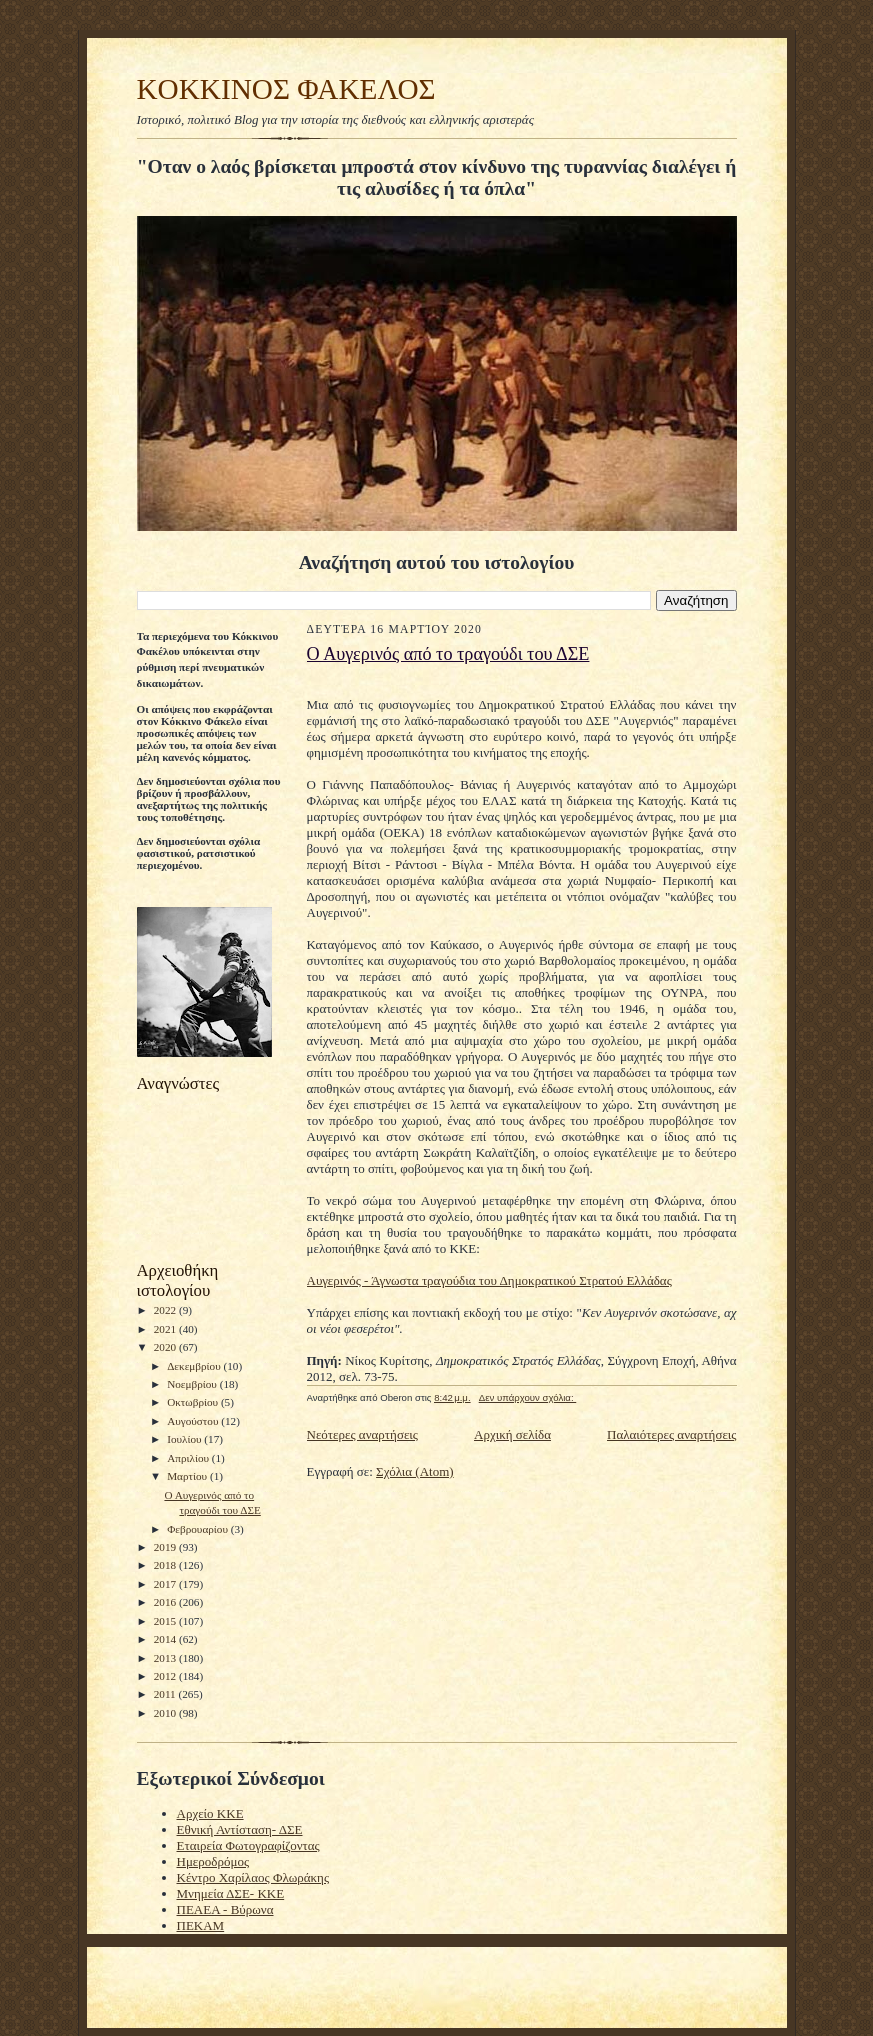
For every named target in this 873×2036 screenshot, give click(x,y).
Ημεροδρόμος (213, 1861)
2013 (166, 1658)
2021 (166, 1329)
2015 (166, 1621)
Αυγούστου (194, 1421)
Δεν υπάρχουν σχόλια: (528, 1397)
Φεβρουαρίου (199, 1529)
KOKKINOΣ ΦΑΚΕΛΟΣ (286, 89)
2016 (166, 1602)
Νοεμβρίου (193, 1384)
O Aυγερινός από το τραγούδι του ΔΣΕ (448, 654)
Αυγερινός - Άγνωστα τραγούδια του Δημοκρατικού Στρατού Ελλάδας (489, 1280)
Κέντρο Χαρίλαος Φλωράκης (253, 1877)
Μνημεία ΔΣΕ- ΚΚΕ (231, 1893)
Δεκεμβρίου (195, 1366)
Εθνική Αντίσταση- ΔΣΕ (240, 1829)
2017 (166, 1584)
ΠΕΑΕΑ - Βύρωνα (225, 1909)
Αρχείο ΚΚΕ (210, 1813)
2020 (166, 1347)
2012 (166, 1676)
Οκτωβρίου (194, 1402)
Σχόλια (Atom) (415, 1471)
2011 (166, 1694)
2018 (166, 1565)
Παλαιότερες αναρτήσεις (671, 1434)
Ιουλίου (185, 1439)
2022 (166, 1310)
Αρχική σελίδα (512, 1434)
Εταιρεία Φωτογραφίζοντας (248, 1845)
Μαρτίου (188, 1476)
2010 (166, 1713)
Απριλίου (189, 1458)
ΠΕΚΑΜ (201, 1925)
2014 (166, 1639)
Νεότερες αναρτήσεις (363, 1434)
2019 (166, 1547)
